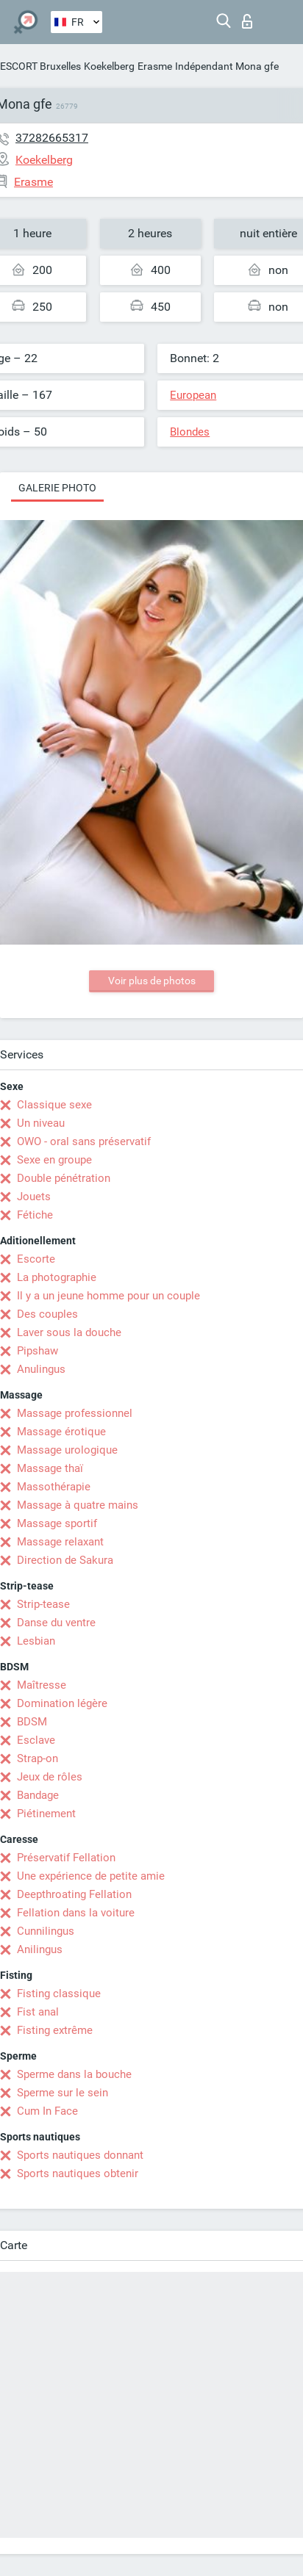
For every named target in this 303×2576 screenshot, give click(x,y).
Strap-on (37, 1758)
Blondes (190, 432)
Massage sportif (57, 1523)
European (193, 395)
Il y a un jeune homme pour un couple (108, 1295)
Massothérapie (53, 1486)
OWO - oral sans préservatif (84, 1141)
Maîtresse (41, 1685)
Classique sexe (54, 1104)
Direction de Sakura (65, 1560)
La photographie (56, 1277)
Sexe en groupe (54, 1159)
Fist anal (38, 2011)
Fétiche (35, 1215)
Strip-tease (43, 1604)
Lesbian (36, 1641)
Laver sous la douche (69, 1332)
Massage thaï (50, 1468)
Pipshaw (37, 1350)
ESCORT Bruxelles (40, 66)
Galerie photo (57, 488)
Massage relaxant (60, 1541)
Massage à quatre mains (77, 1505)
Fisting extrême (55, 2030)
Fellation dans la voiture (76, 1912)
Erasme (155, 66)
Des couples (47, 1314)
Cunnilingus (45, 1931)
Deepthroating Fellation (74, 1894)
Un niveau (41, 1123)
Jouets (34, 1196)
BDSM (32, 1721)
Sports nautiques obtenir (77, 2173)
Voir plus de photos (152, 980)
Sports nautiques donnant (80, 2155)
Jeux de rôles (49, 1776)
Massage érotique (61, 1431)
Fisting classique (59, 1993)
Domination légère (62, 1703)
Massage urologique (67, 1450)
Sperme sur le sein (62, 2092)
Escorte (36, 1259)
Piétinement (46, 1813)
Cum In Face (47, 2111)
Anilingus (40, 1949)
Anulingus (41, 1369)
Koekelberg (109, 66)
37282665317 (51, 138)
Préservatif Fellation (66, 1857)
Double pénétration (63, 1178)
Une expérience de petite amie (91, 1876)
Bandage (38, 1795)
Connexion (247, 21)
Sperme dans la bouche (74, 2074)
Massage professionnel (74, 1413)
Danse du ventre (56, 1622)
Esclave (36, 1740)
